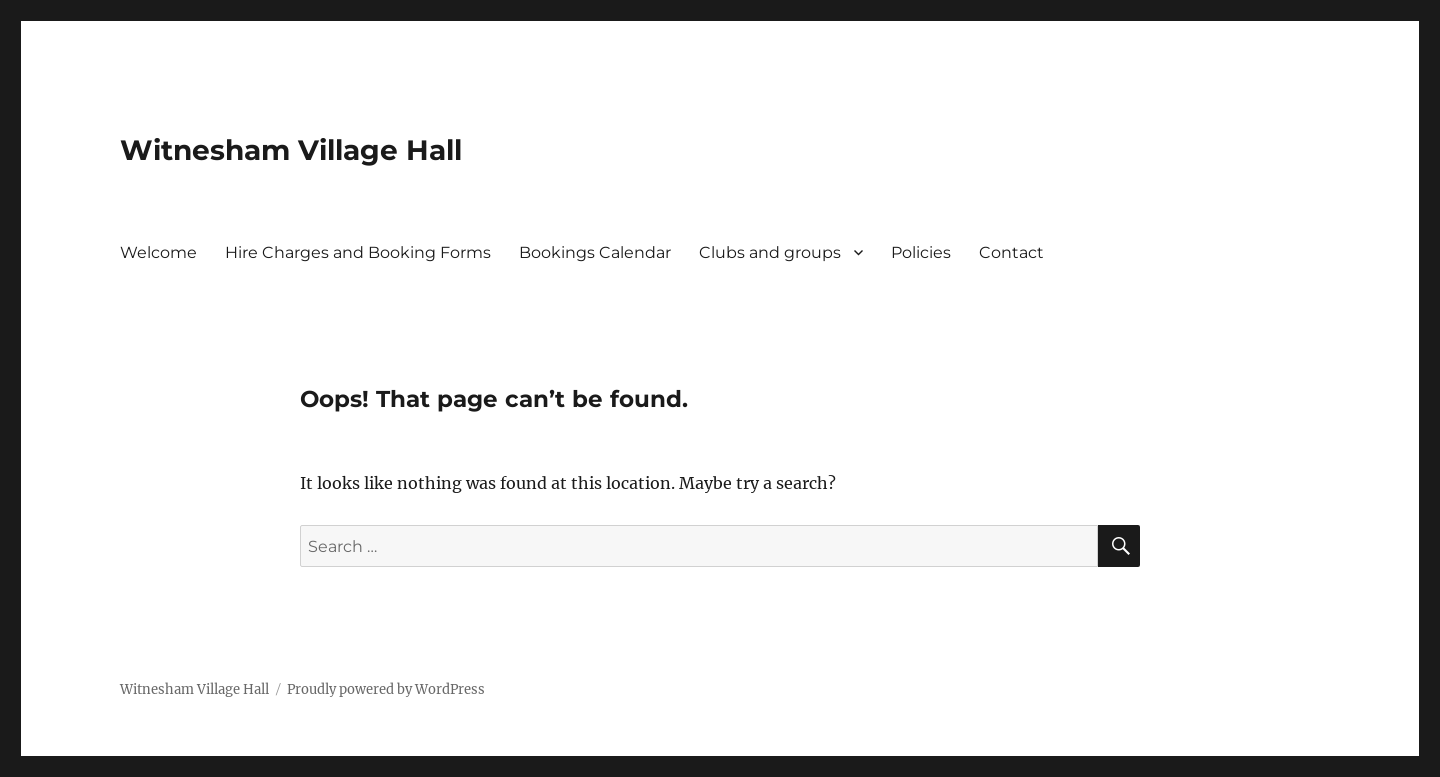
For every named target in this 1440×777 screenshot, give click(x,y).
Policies (921, 252)
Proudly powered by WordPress (386, 689)
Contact (1011, 252)
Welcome (158, 252)
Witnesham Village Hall (291, 150)
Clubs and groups (770, 252)
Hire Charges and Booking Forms (358, 252)
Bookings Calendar (595, 252)
